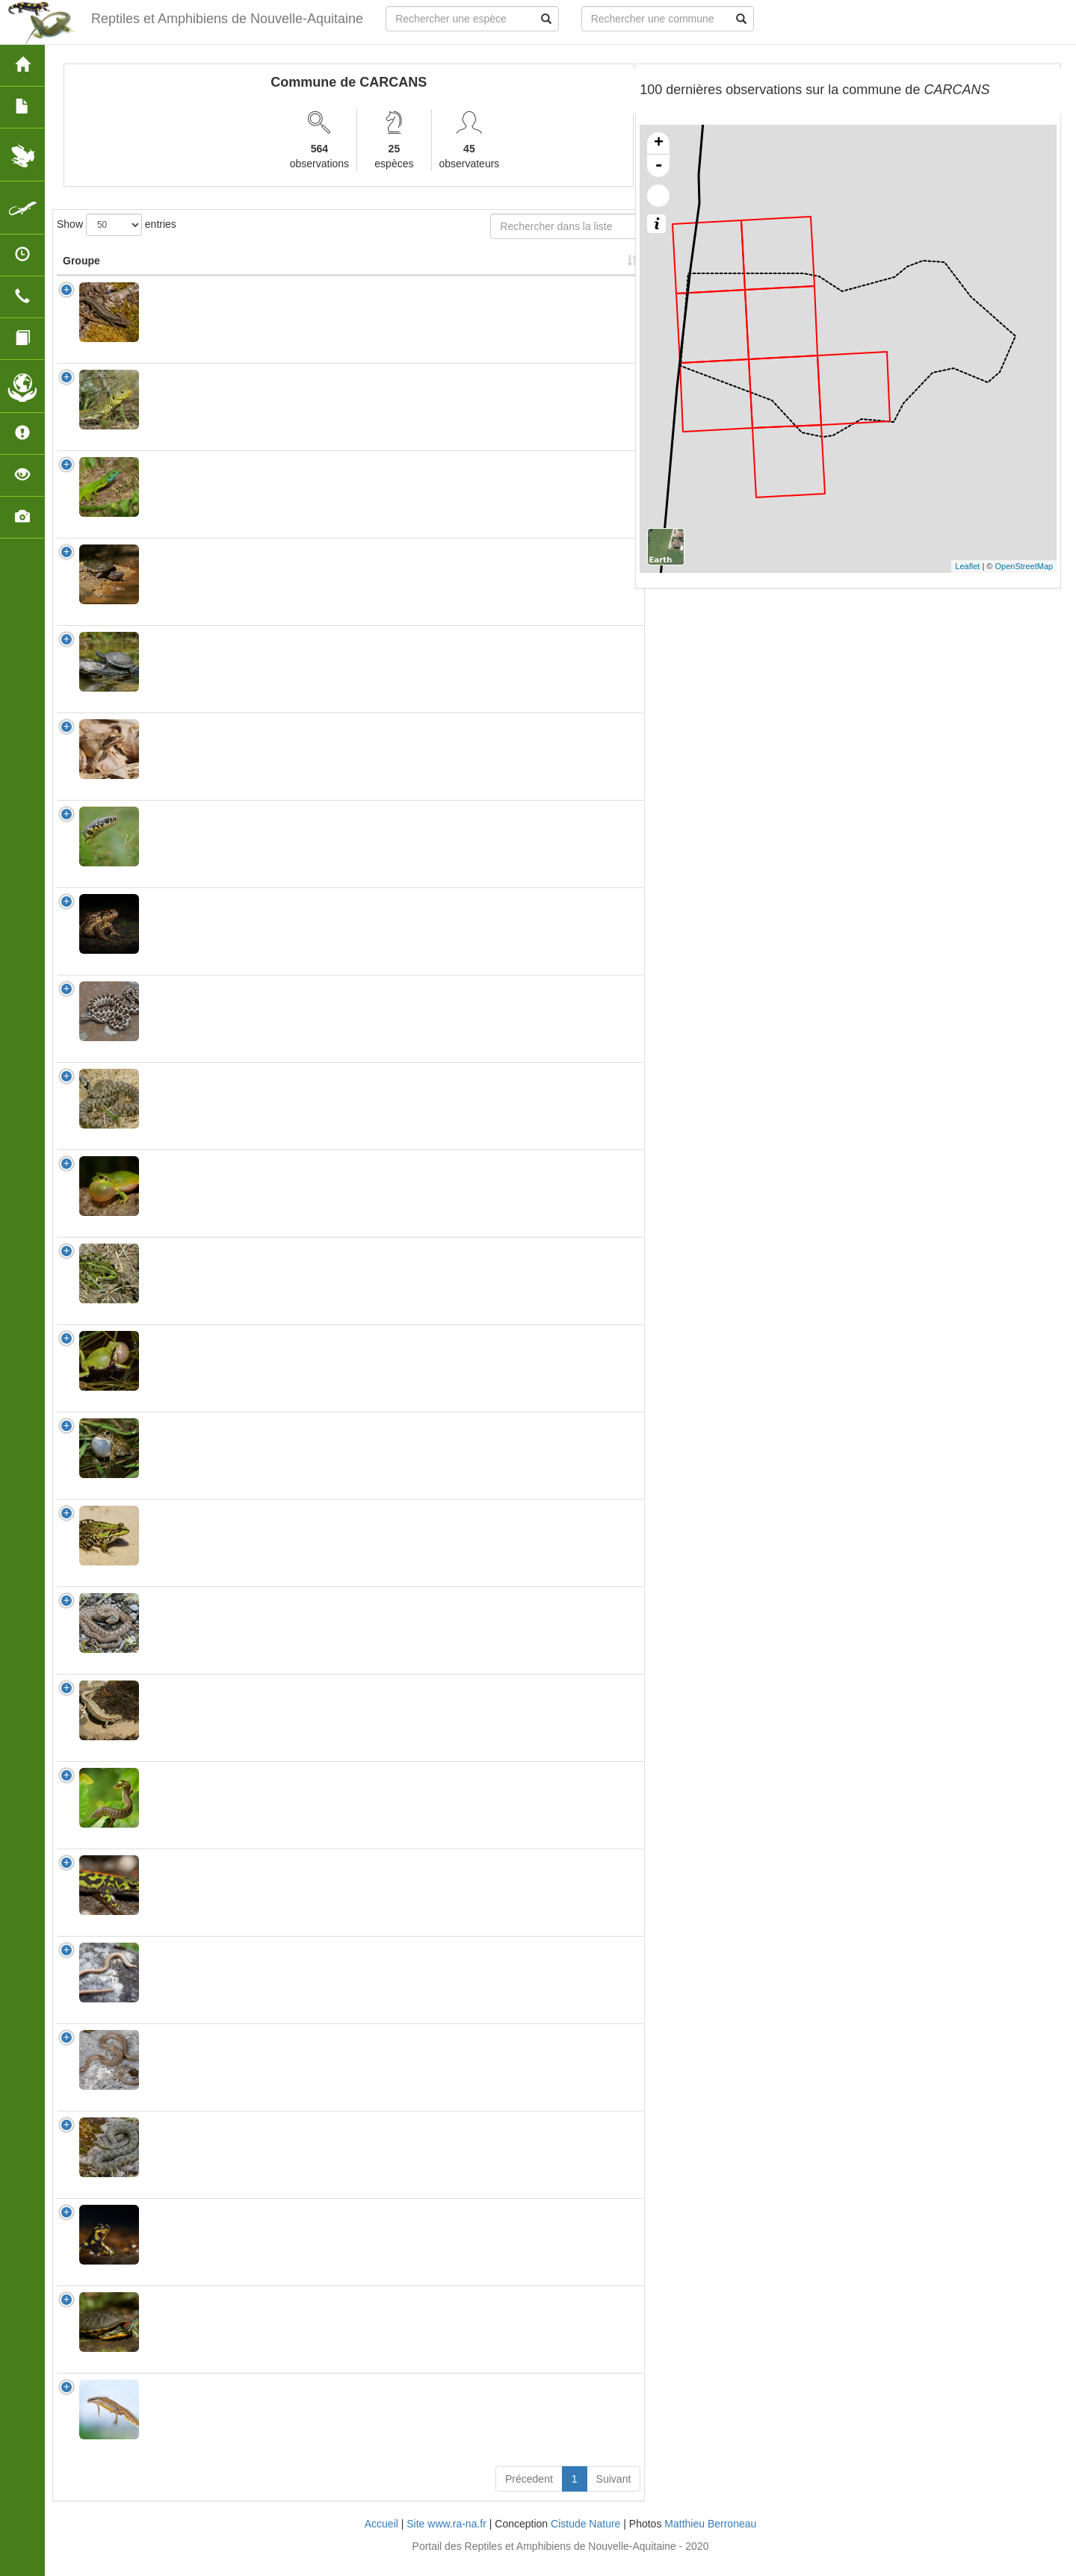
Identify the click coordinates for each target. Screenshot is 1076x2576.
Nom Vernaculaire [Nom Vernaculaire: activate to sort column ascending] (275, 268)
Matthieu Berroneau (710, 2539)
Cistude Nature (585, 2539)
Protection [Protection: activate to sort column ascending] (364, 276)
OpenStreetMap (1024, 566)
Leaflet (967, 566)
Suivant (613, 2494)
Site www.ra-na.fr (446, 2539)
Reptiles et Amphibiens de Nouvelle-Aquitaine (217, 18)
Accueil (381, 2539)
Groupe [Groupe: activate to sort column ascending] (81, 276)
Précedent (529, 2494)
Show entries (116, 225)
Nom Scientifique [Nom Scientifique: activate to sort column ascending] (180, 268)
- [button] (658, 166)
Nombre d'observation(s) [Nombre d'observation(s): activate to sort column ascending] (459, 268)
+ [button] (659, 143)
